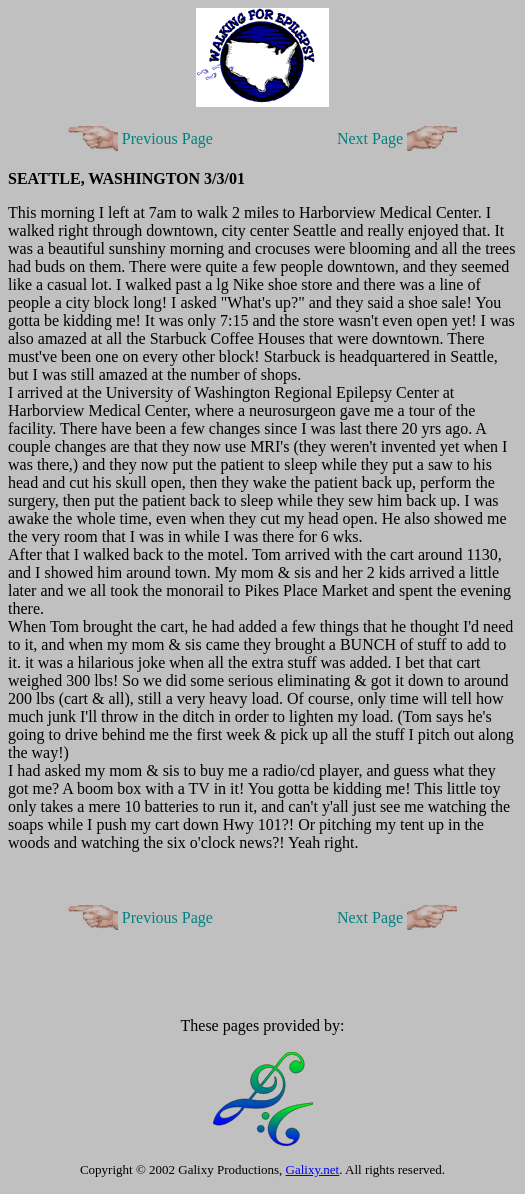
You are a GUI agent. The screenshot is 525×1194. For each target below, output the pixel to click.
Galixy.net (313, 1169)
